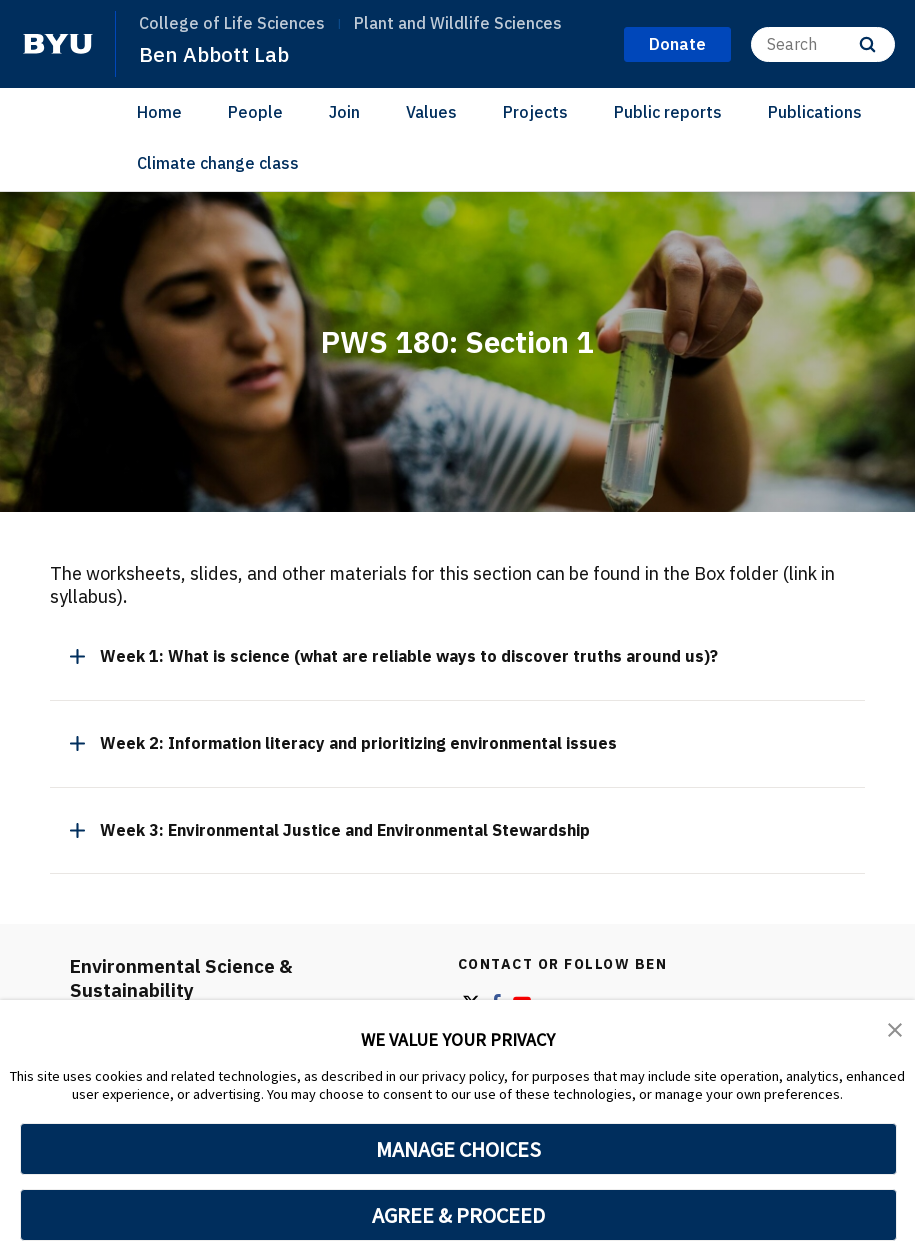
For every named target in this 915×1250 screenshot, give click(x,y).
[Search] (823, 43)
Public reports (668, 112)
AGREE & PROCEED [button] (458, 1215)
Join (344, 112)
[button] (895, 1029)
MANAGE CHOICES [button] (458, 1149)
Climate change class (218, 162)
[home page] (58, 44)
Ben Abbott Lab (215, 54)
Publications (815, 112)
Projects (535, 112)
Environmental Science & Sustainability (187, 977)
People (255, 112)
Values (431, 112)
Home (159, 112)
